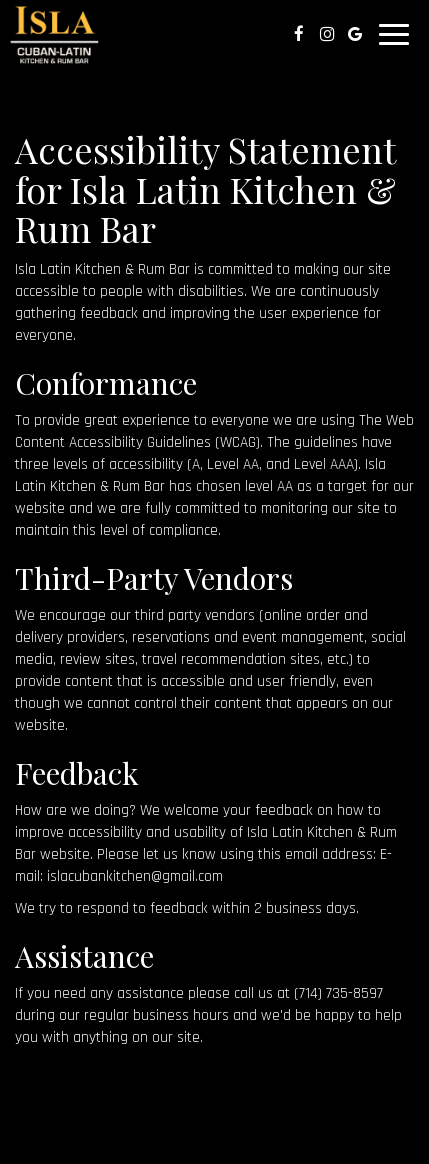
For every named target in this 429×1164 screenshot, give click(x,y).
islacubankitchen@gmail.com (135, 876)
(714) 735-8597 (338, 993)
